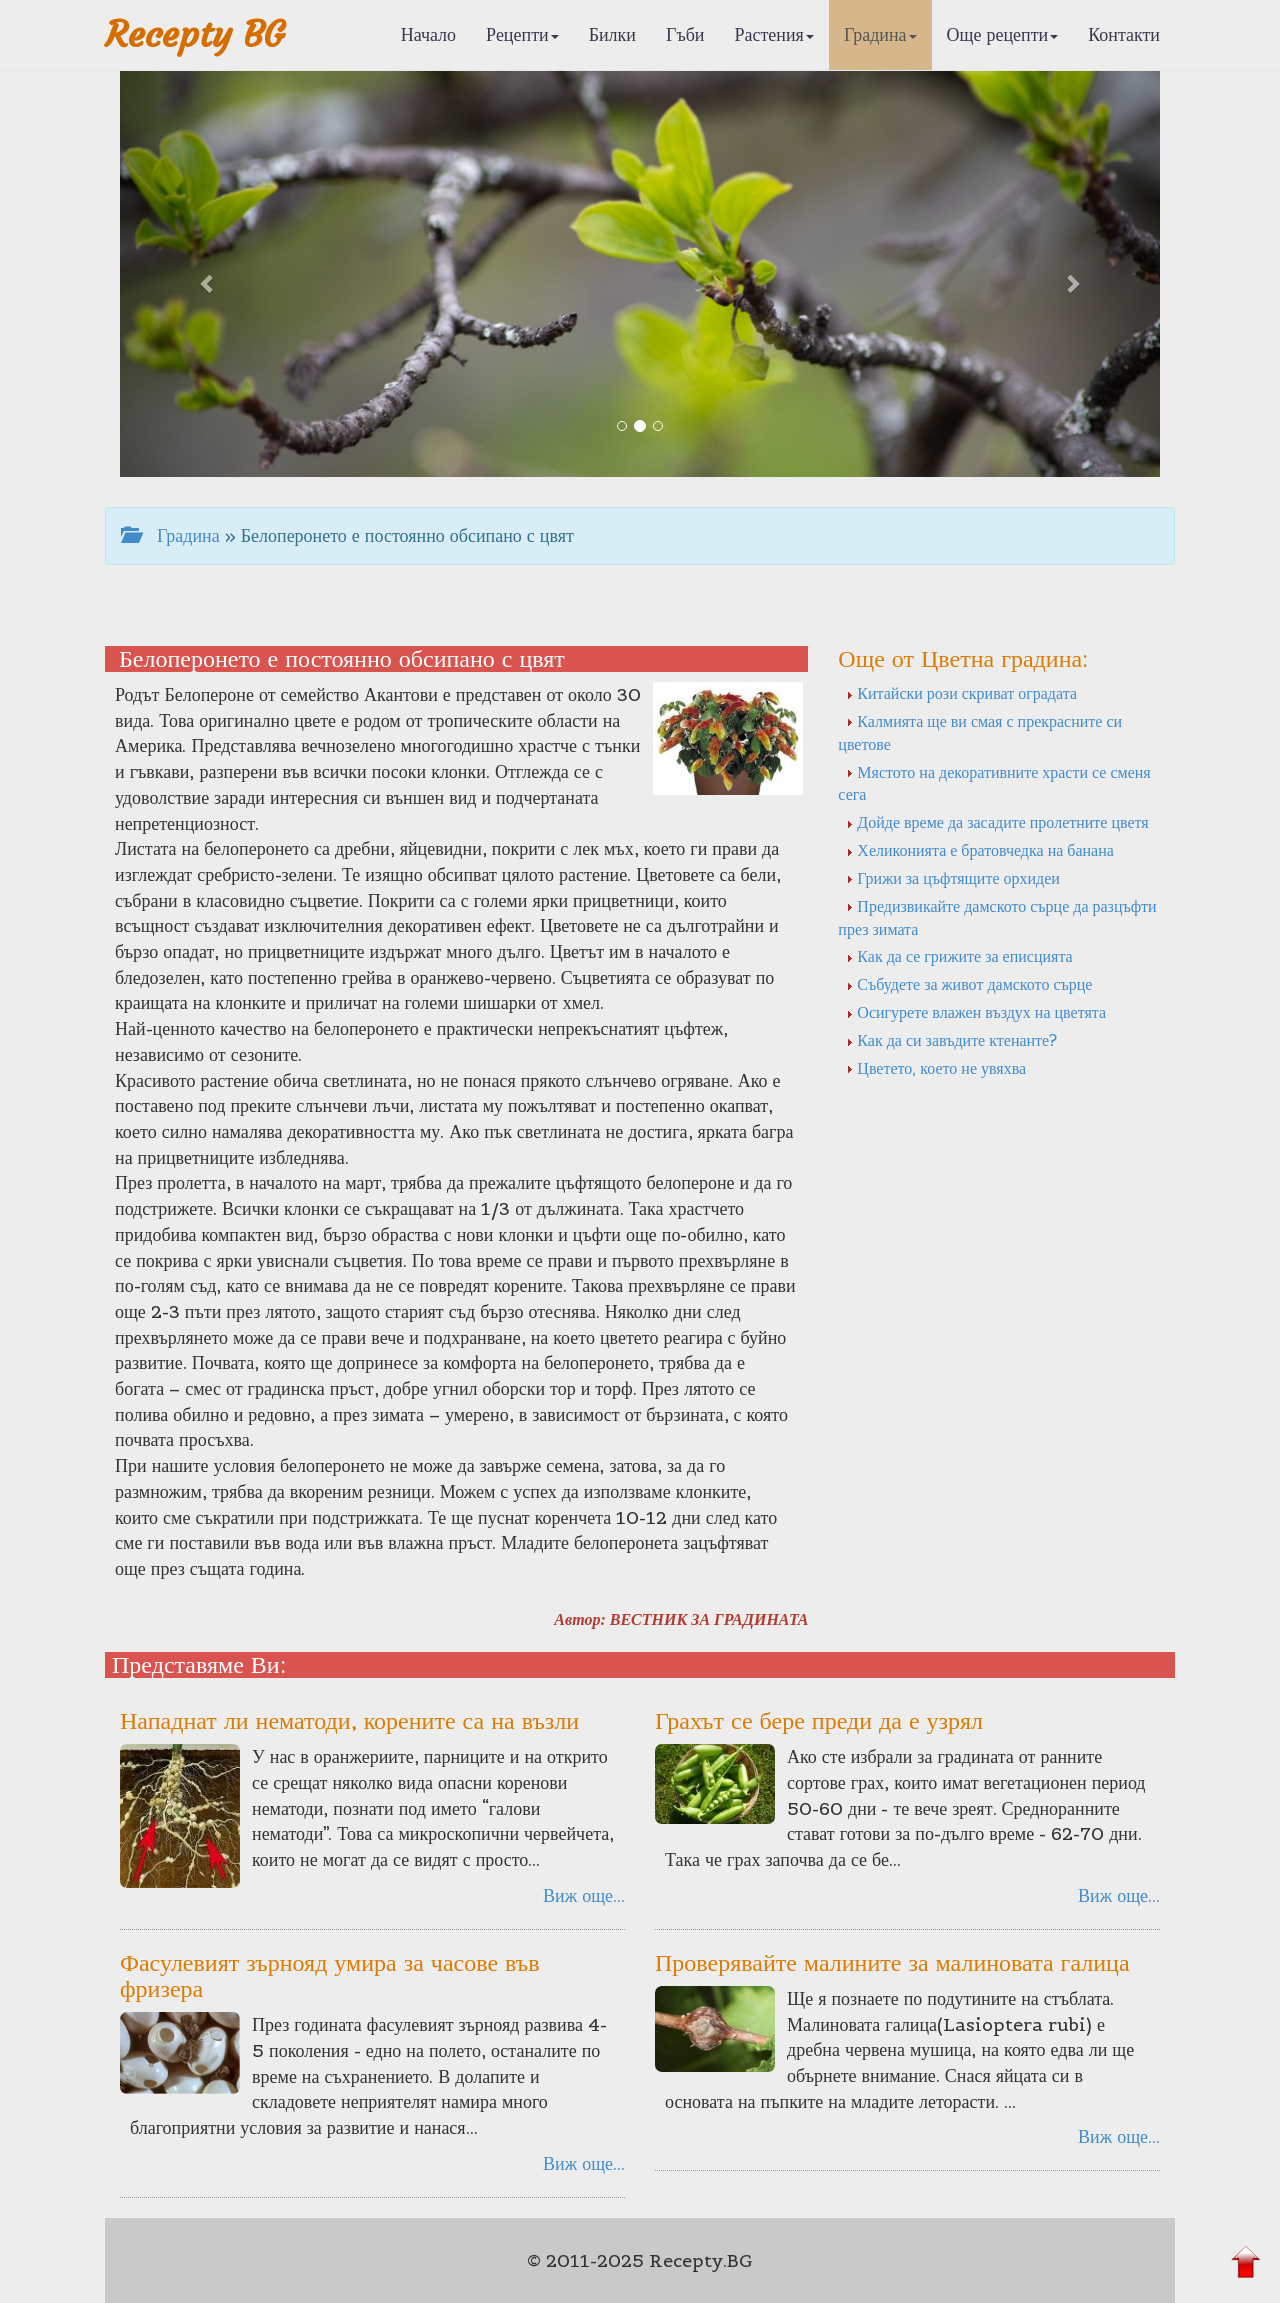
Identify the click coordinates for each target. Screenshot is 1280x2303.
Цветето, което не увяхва (936, 1068)
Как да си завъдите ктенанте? (951, 1040)
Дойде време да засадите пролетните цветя (997, 822)
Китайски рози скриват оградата (961, 693)
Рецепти (522, 34)
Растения (774, 34)
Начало (428, 34)
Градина (880, 34)
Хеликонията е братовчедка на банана (980, 850)
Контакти (1124, 34)
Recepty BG (195, 34)
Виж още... (584, 1895)
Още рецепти (1003, 34)
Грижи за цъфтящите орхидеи (953, 878)
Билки (612, 34)
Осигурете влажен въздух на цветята (976, 1012)
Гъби (685, 34)
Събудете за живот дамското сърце (969, 984)
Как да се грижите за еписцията (959, 956)
